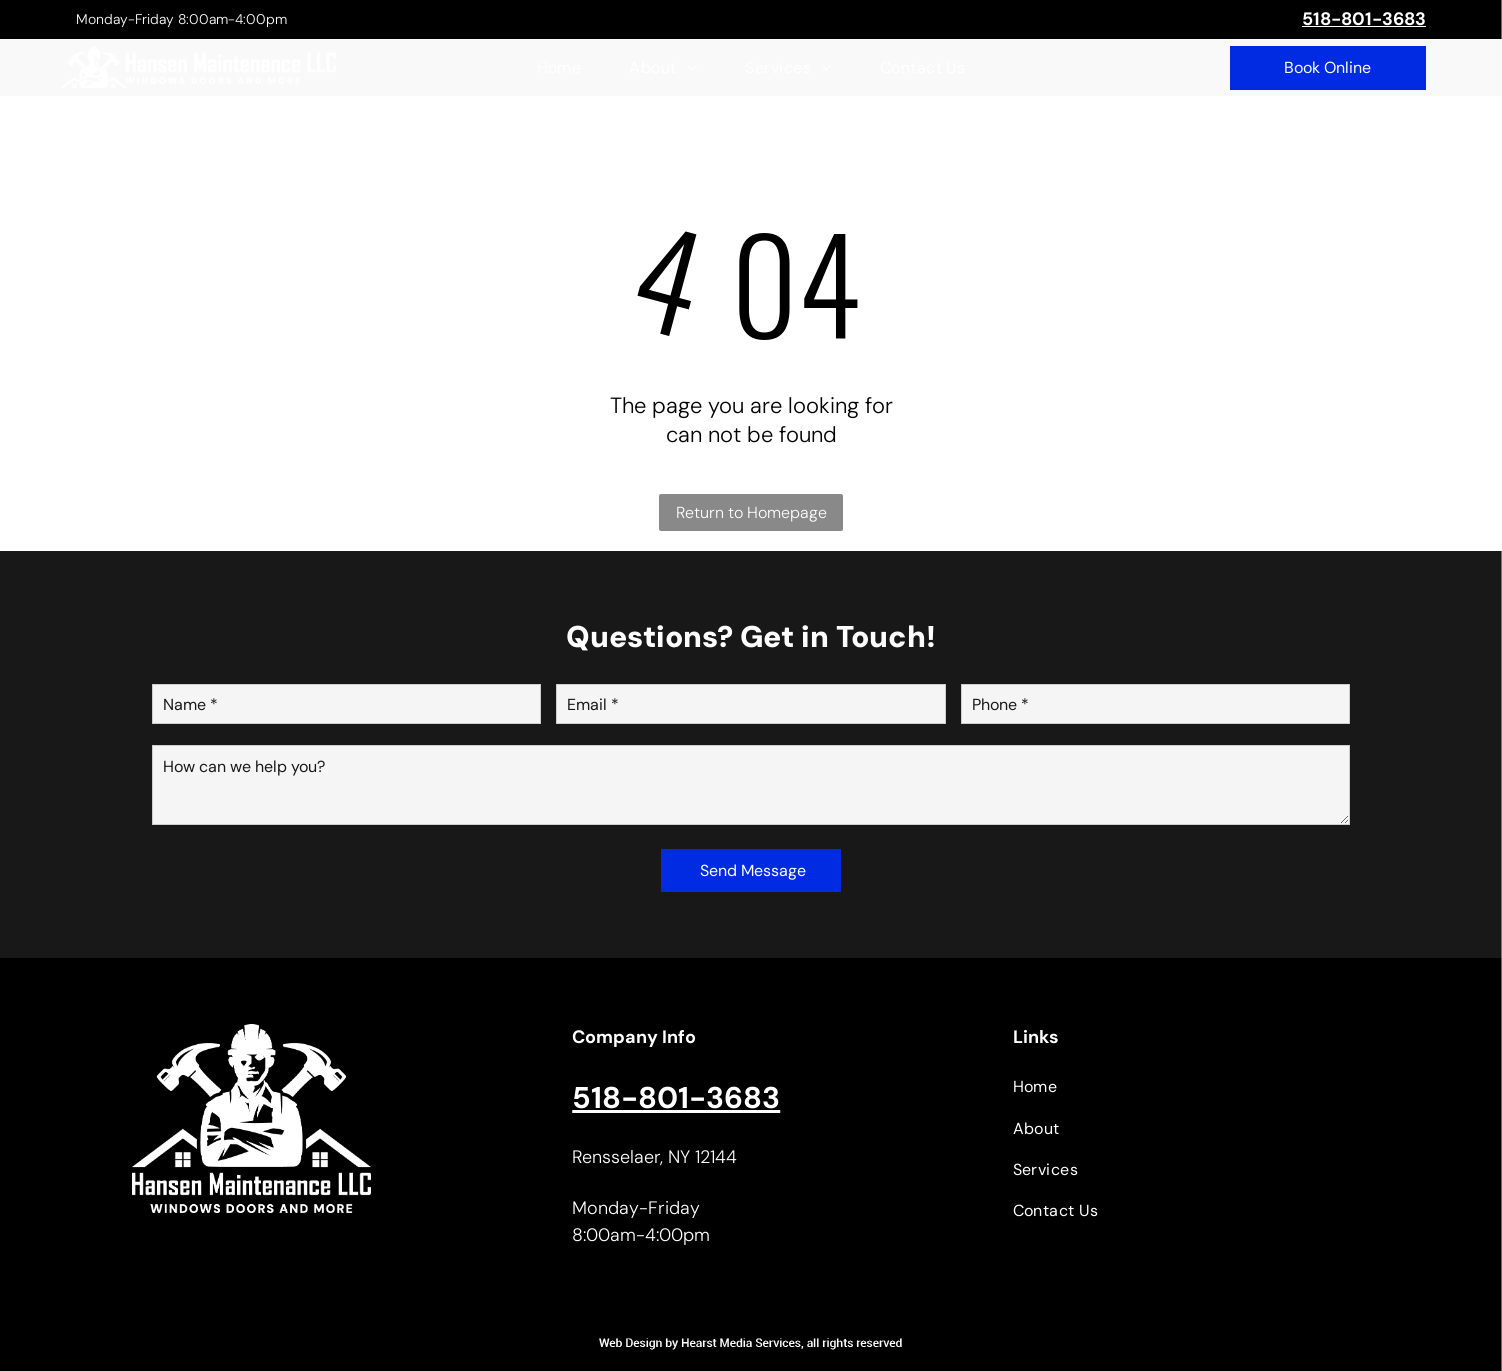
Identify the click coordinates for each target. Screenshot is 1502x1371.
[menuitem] (559, 67)
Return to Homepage (751, 512)
